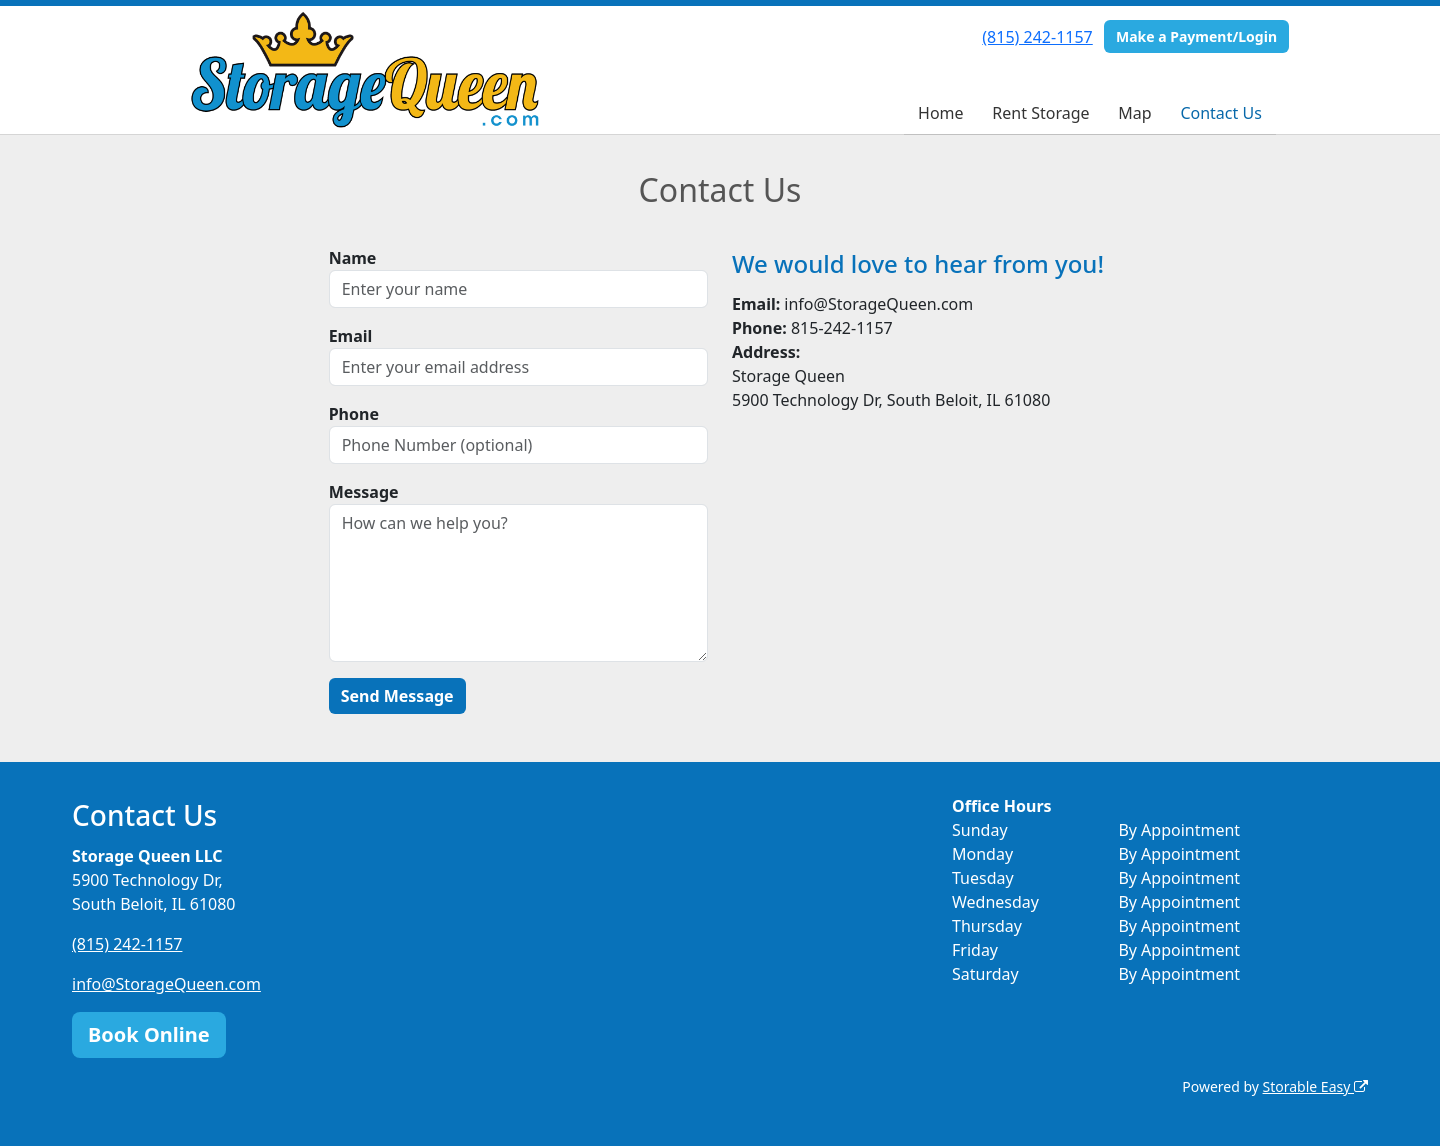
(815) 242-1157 (1037, 37)
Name (353, 258)
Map (1134, 113)
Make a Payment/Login (1196, 36)
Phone (354, 414)
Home (941, 113)
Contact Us (1220, 113)
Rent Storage (1040, 113)
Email (351, 336)
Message (364, 492)
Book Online (149, 1034)
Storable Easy (1315, 1086)
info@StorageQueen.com (166, 984)
